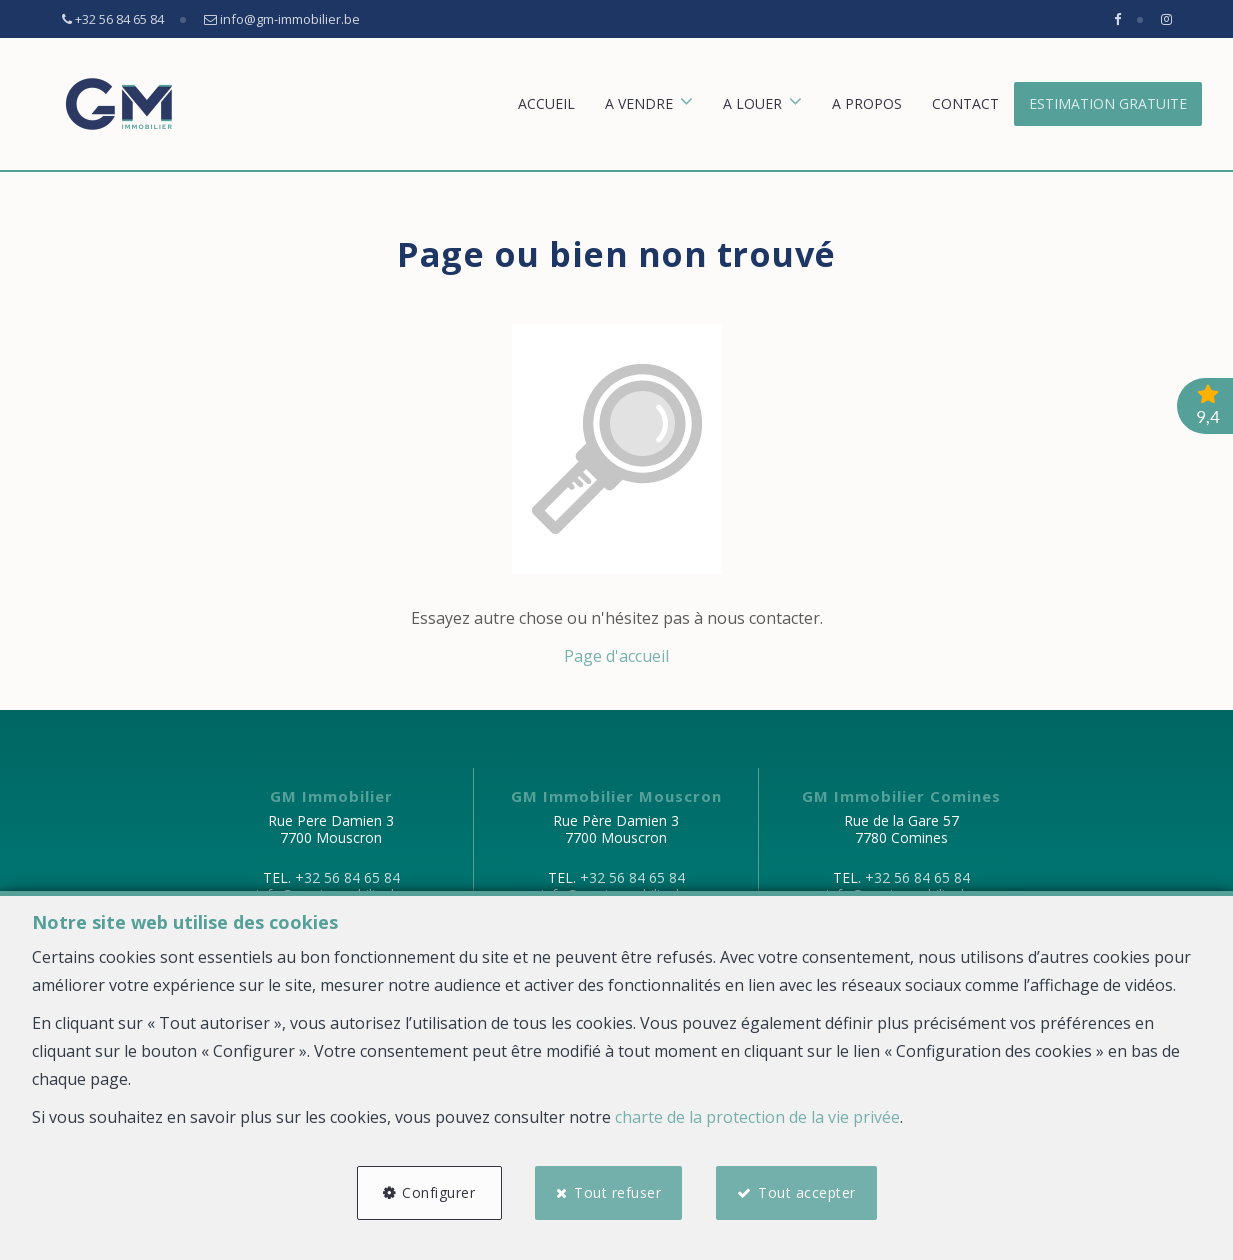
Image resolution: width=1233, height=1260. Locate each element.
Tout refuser (617, 1192)
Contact (965, 103)
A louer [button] (752, 103)
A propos (867, 103)
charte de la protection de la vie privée (757, 1117)
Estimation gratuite (1108, 103)
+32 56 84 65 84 (347, 877)
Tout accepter (808, 1192)
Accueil (546, 103)
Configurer (438, 1192)
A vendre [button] (639, 103)
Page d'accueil (616, 656)
